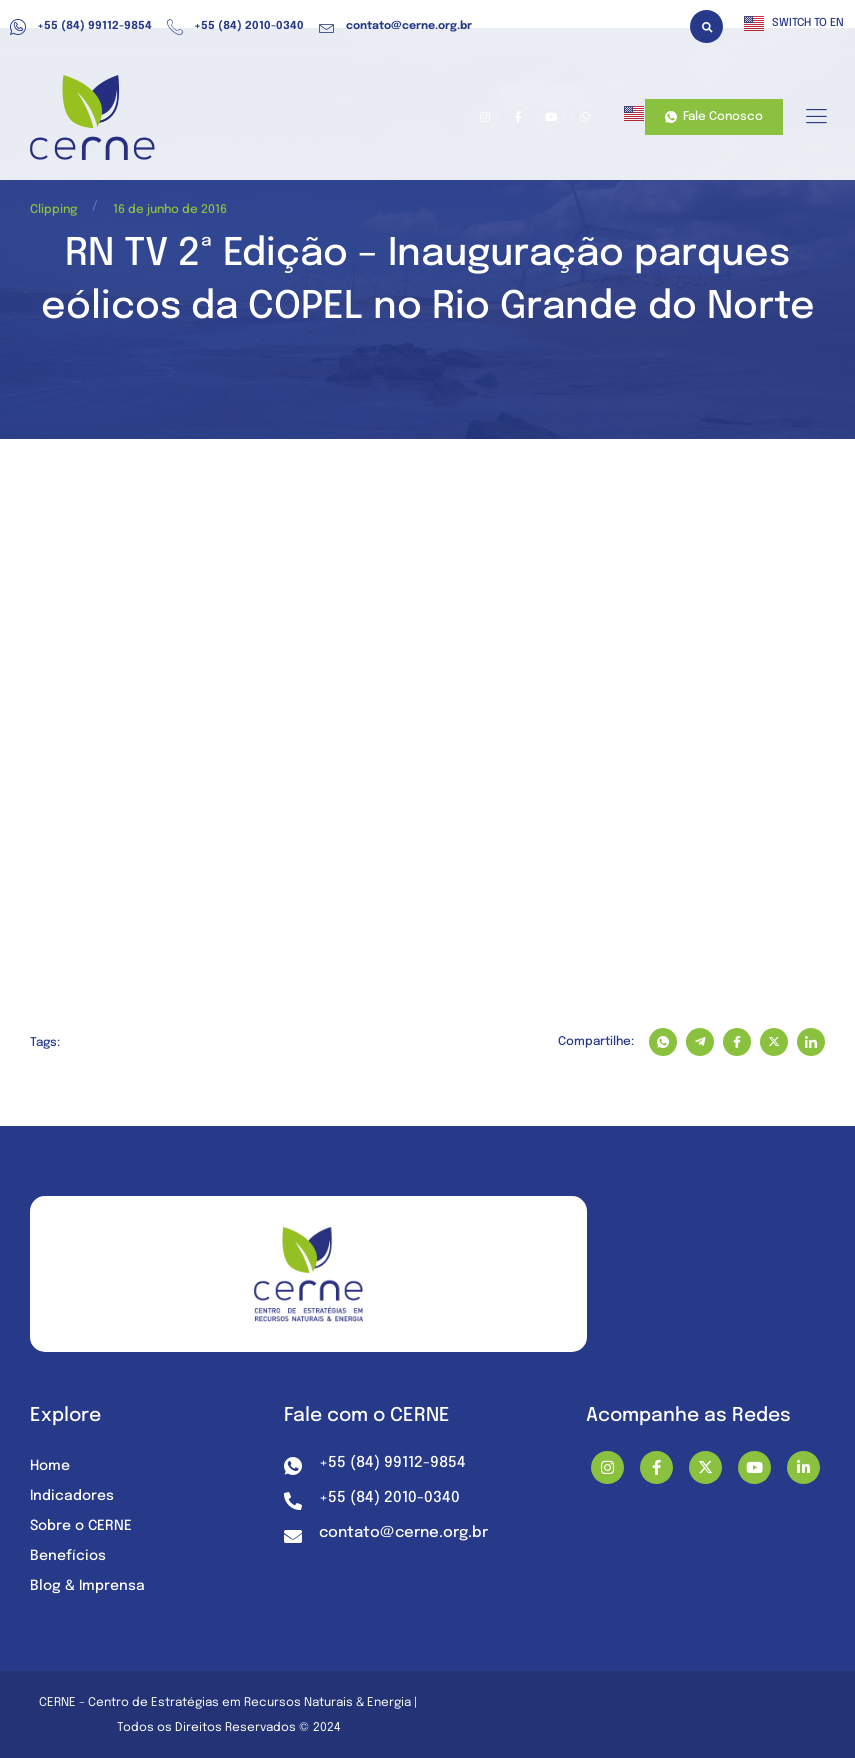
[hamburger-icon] (815, 118)
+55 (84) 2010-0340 (235, 27)
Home (50, 1466)
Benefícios (68, 1556)
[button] (706, 26)
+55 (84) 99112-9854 (81, 27)
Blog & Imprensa (87, 1586)
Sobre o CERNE (81, 1526)
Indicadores (72, 1496)
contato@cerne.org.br (395, 27)
